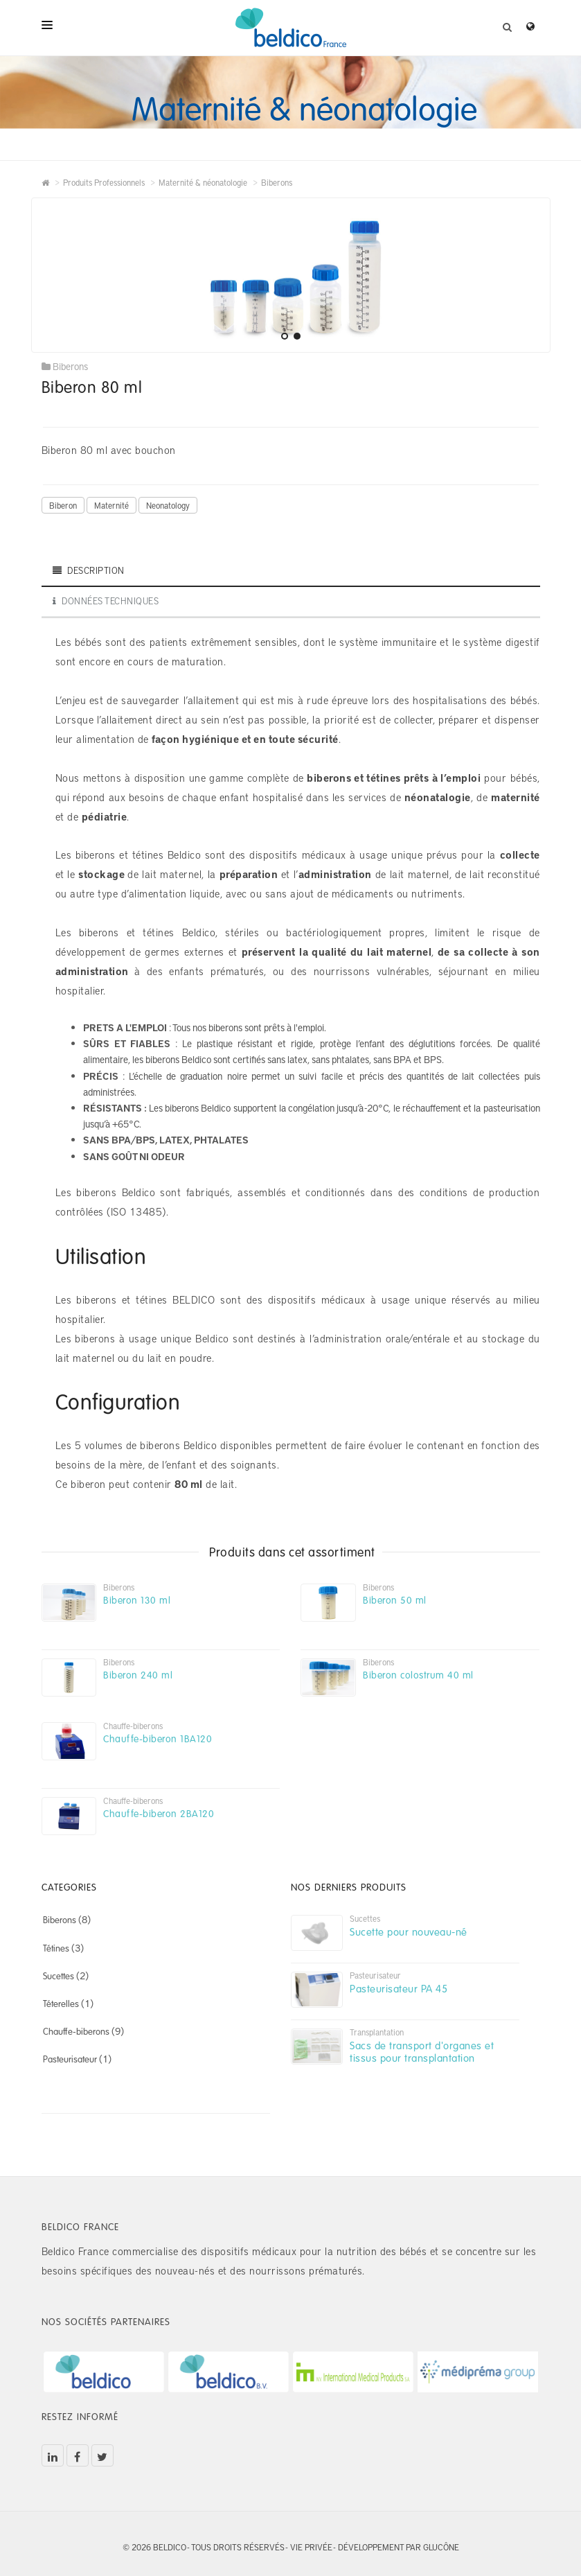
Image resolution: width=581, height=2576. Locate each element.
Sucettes (58, 1976)
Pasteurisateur (70, 2059)
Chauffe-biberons (76, 2031)
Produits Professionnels (104, 182)
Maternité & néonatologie (203, 182)
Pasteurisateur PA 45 (398, 1988)
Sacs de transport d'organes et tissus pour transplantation (422, 2051)
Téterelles (61, 2003)
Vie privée (311, 2546)
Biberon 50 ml (395, 1599)
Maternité (111, 505)
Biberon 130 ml (136, 1599)
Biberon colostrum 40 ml (418, 1674)
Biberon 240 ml (137, 1674)
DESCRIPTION (89, 570)
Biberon (63, 505)
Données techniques (106, 601)
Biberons (276, 182)
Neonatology (168, 505)
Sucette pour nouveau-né (408, 1931)
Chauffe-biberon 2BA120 (158, 1813)
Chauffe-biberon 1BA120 (157, 1738)
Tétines (56, 1948)
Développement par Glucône (398, 2546)
